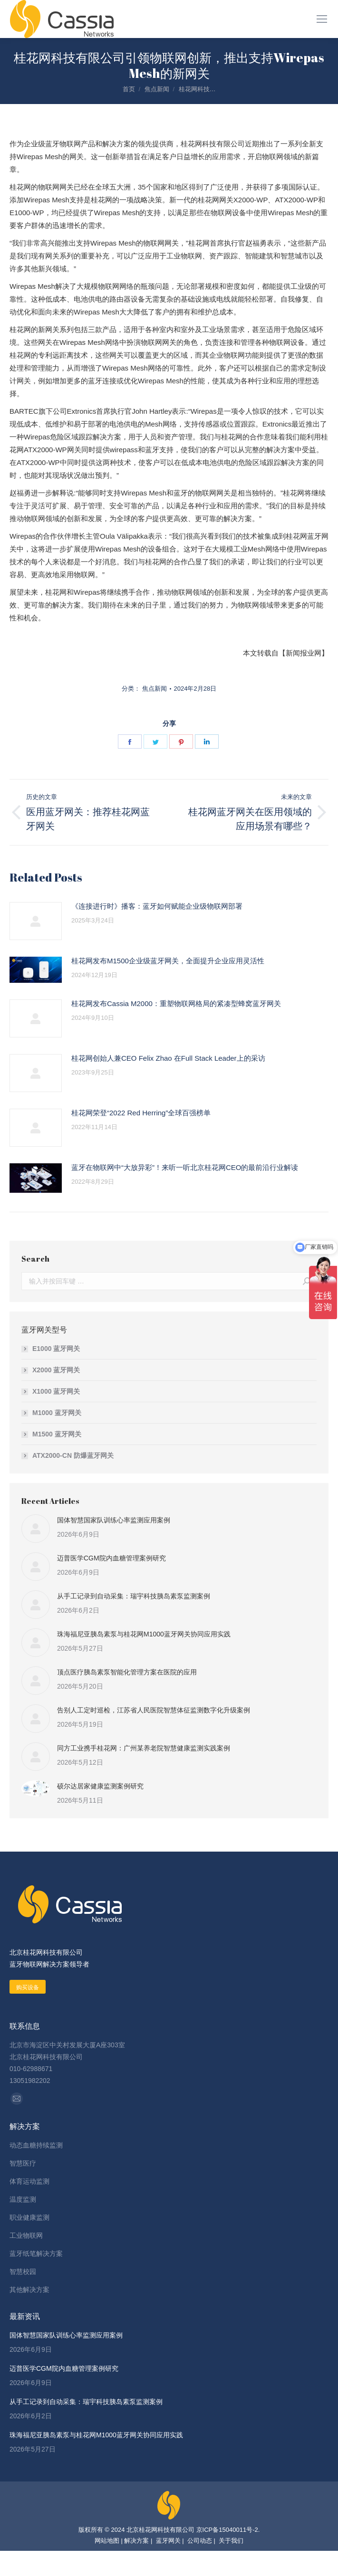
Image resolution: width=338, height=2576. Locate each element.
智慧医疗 (23, 2163)
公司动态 (199, 2540)
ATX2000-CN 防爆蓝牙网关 (73, 1455)
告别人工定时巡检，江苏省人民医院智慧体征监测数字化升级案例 (153, 1710)
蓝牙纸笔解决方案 (36, 2253)
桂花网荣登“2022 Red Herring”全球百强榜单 (141, 1113)
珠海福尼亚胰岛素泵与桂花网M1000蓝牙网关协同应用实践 (144, 1634)
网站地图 (107, 2540)
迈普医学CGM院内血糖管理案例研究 (111, 1558)
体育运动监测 (29, 2181)
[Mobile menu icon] (321, 19)
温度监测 (23, 2199)
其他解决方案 (29, 2289)
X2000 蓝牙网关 (56, 1370)
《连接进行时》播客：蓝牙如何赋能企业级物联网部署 (156, 906)
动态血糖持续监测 (36, 2145)
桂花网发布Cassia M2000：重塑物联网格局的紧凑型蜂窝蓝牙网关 (176, 1003)
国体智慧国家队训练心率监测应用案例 (113, 1520)
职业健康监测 (29, 2217)
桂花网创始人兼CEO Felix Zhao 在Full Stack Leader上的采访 (168, 1058)
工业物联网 (26, 2235)
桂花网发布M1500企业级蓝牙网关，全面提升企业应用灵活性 (167, 961)
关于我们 (230, 2540)
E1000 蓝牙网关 (56, 1348)
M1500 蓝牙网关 (56, 1434)
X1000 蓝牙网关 (56, 1391)
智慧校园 (23, 2271)
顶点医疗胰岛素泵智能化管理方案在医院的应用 (127, 1672)
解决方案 (136, 2540)
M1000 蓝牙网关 (56, 1412)
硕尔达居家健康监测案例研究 (100, 1786)
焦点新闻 (154, 688)
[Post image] (36, 921)
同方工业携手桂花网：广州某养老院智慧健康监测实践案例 (143, 1748)
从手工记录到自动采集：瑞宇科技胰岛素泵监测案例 (133, 1596)
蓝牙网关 (167, 2540)
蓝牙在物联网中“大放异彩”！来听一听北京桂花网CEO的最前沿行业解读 (185, 1167)
